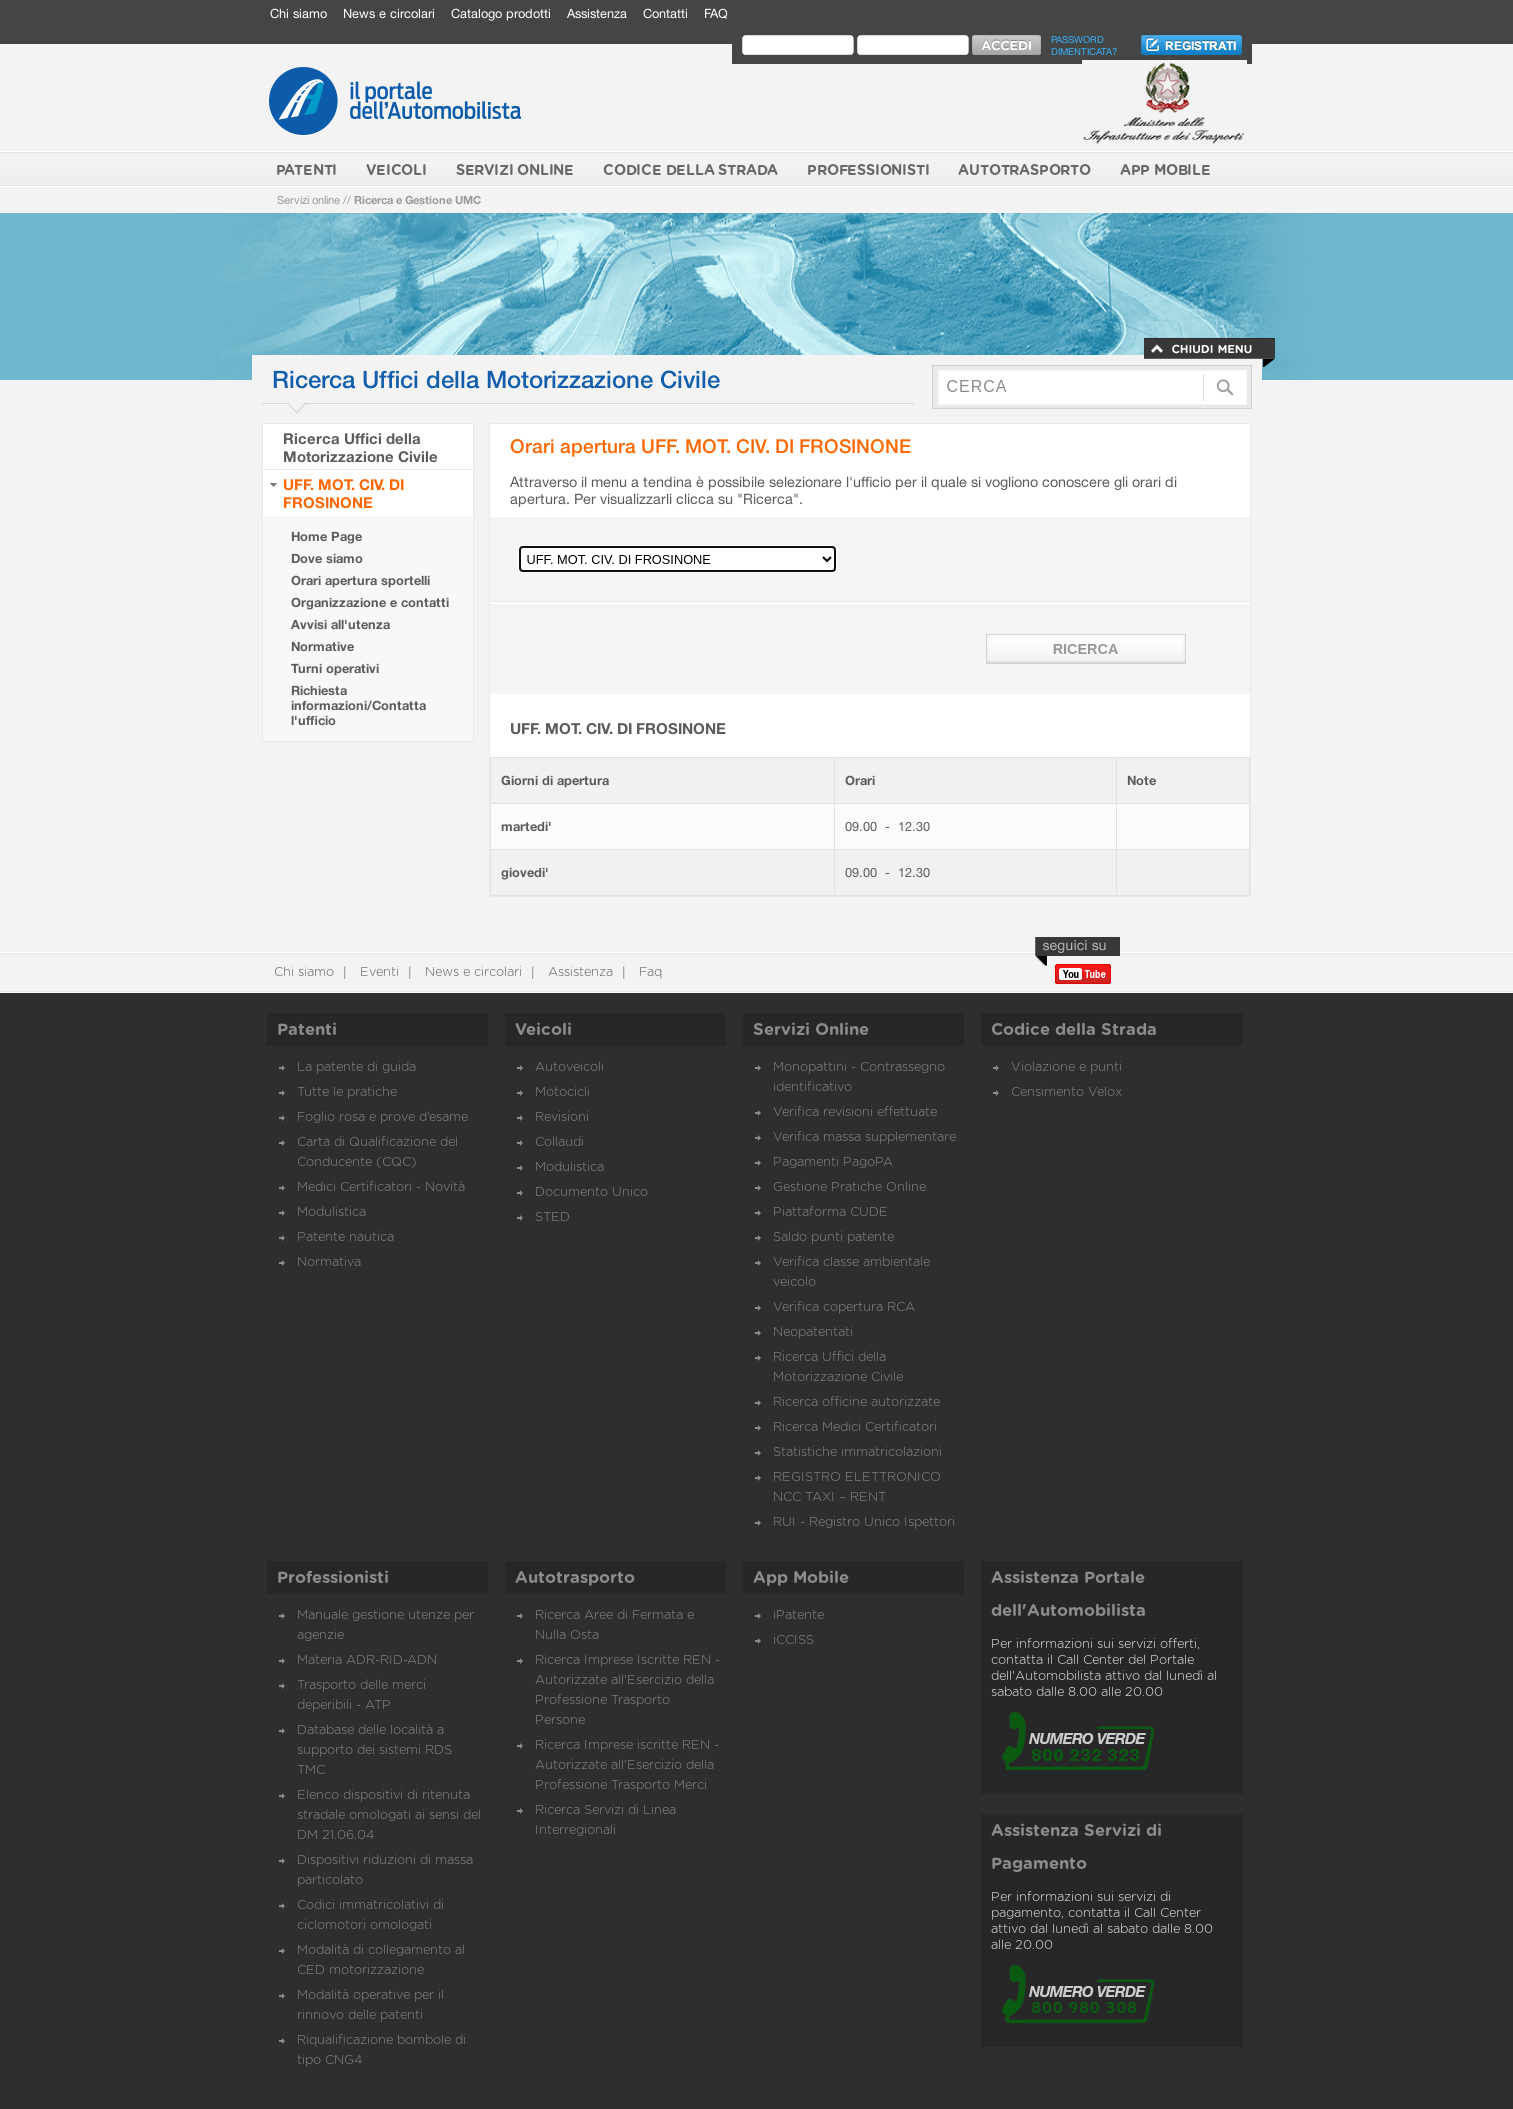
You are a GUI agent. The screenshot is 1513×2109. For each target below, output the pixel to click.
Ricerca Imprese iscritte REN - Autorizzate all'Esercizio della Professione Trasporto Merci (627, 1765)
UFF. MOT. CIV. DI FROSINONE (343, 493)
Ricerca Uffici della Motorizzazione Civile (360, 447)
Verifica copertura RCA (844, 1307)
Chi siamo (298, 13)
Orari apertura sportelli (360, 580)
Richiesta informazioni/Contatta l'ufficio (358, 705)
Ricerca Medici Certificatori (855, 1427)
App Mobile (801, 1578)
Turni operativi (335, 668)
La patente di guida (356, 1067)
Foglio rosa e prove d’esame (382, 1117)
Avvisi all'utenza (340, 624)
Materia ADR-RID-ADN (367, 1660)
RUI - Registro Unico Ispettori (864, 1522)
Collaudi (559, 1142)
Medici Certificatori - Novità (381, 1187)
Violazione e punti (1066, 1067)
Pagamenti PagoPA (833, 1162)
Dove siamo (327, 558)
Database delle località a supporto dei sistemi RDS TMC (374, 1750)
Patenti (307, 1030)
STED (552, 1217)
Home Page (326, 536)
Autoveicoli (569, 1067)
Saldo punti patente (833, 1237)
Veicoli (543, 1030)
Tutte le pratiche (347, 1092)
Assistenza (597, 13)
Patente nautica (345, 1237)
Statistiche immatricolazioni (857, 1452)
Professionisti (333, 1578)
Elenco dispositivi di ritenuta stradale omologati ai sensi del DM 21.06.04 (389, 1815)
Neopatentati (813, 1332)
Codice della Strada (1074, 1030)
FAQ (716, 13)
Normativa (329, 1262)
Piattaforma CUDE (830, 1212)
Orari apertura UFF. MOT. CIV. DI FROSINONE (710, 445)
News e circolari (389, 13)
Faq (648, 972)
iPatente (798, 1615)
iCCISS (793, 1640)
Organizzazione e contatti (370, 602)
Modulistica (331, 1212)
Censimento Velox (1066, 1092)
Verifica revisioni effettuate (855, 1112)
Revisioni (562, 1117)
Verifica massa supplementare (864, 1137)
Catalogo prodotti (501, 13)
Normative (322, 646)
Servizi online (308, 199)
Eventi (377, 972)
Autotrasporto (575, 1578)
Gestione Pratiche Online (849, 1187)
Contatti (665, 13)
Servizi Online (811, 1030)
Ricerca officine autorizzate (856, 1402)
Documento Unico (591, 1192)
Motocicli (562, 1092)
